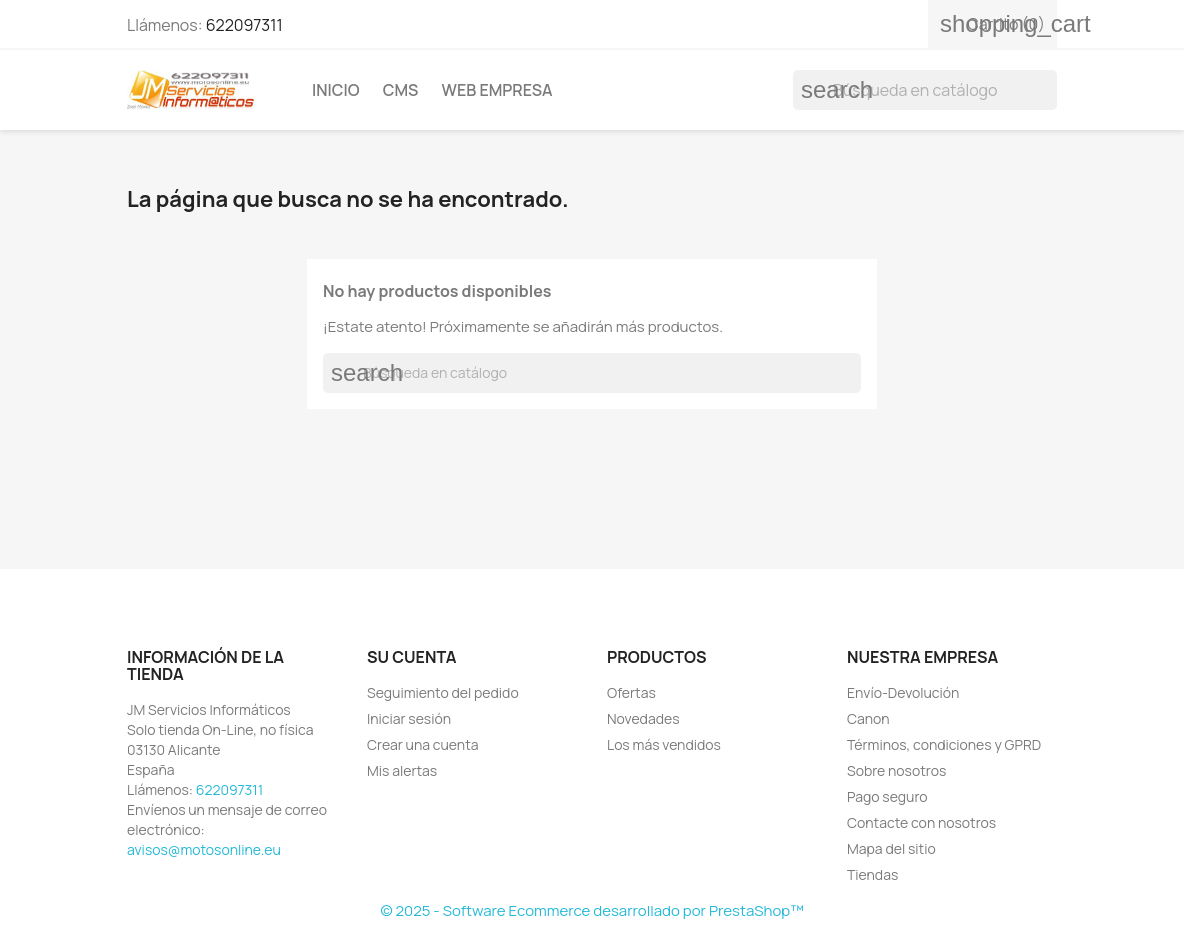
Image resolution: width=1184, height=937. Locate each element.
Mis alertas (402, 770)
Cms (401, 90)
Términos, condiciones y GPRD (944, 744)
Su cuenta (412, 657)
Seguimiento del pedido (443, 692)
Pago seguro (887, 796)
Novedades (643, 718)
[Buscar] (925, 90)
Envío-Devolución (903, 692)
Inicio (336, 90)
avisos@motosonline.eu (204, 849)
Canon (868, 718)
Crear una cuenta (423, 744)
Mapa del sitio (891, 848)
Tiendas (872, 874)
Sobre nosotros (896, 770)
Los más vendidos (664, 744)
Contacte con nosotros (921, 822)
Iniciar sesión (409, 718)
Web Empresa (497, 90)
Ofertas (631, 692)
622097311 (244, 25)
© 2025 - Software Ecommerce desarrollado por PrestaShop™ (591, 910)
